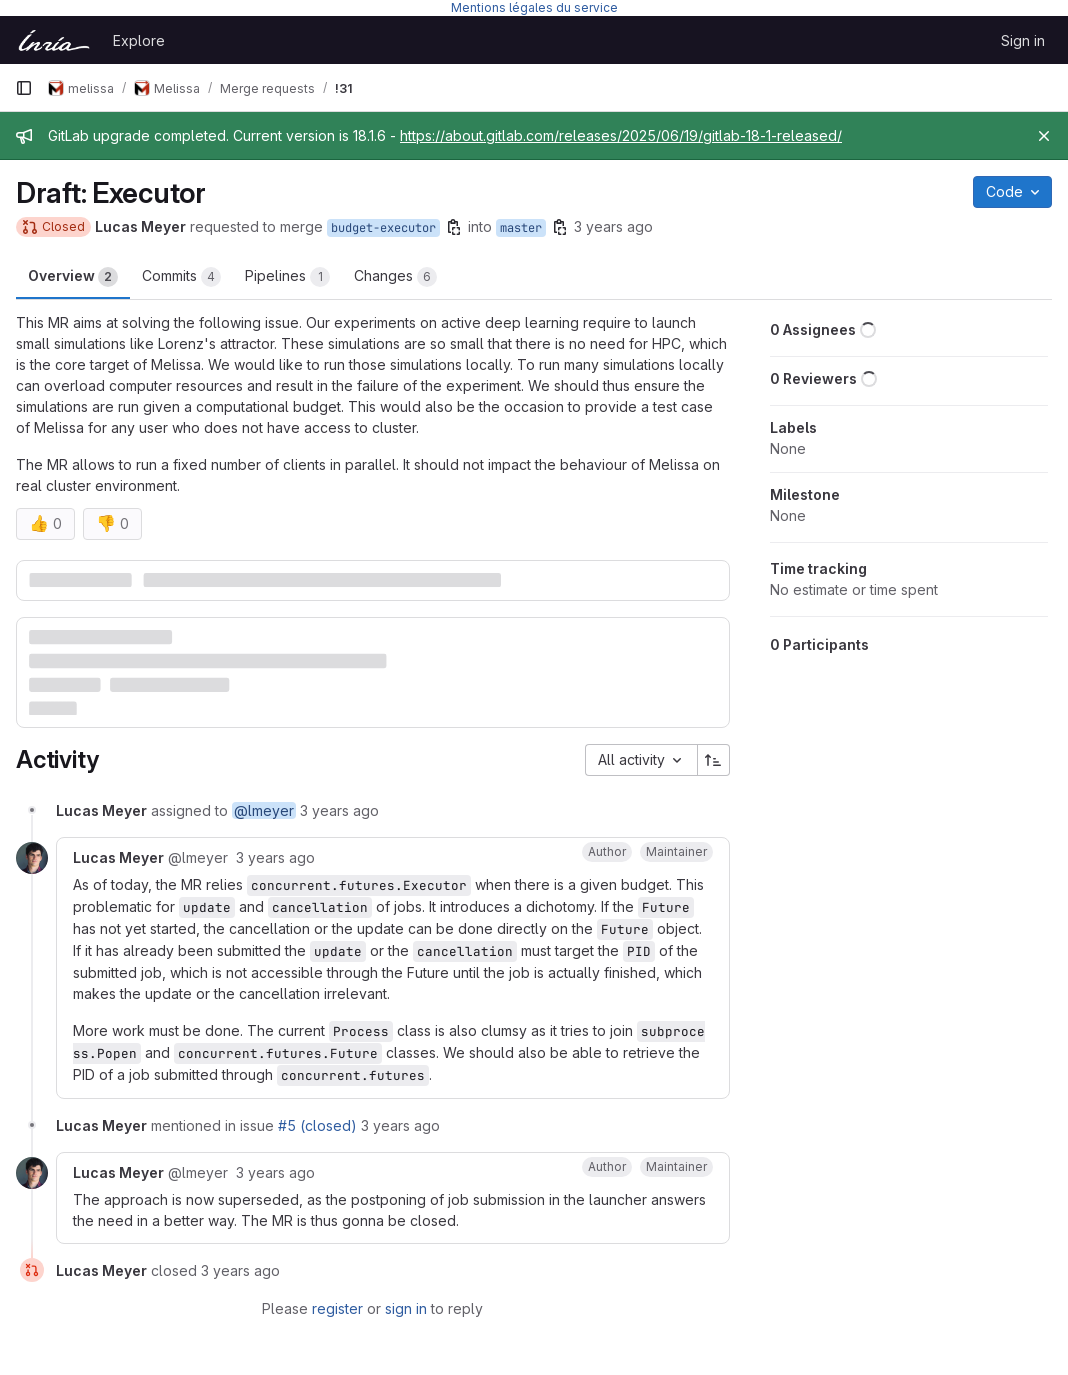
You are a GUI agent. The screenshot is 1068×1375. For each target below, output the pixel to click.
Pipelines (287, 277)
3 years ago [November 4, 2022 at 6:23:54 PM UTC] (339, 810)
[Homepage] (54, 40)
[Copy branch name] (454, 227)
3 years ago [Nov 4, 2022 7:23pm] (613, 226)
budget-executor (383, 228)
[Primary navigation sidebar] (24, 88)
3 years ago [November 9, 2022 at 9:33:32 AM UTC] (400, 1125)
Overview (73, 277)
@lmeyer (264, 810)
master (521, 228)
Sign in (1023, 40)
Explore (139, 40)
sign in (406, 1308)
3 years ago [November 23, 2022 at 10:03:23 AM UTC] (275, 1172)
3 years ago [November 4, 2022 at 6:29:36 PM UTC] (275, 857)
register (337, 1308)
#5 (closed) (317, 1125)
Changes (395, 277)
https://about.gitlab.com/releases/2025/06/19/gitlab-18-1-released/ (621, 135)
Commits (181, 277)
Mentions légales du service (534, 7)
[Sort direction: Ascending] (714, 760)
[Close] (1044, 136)
